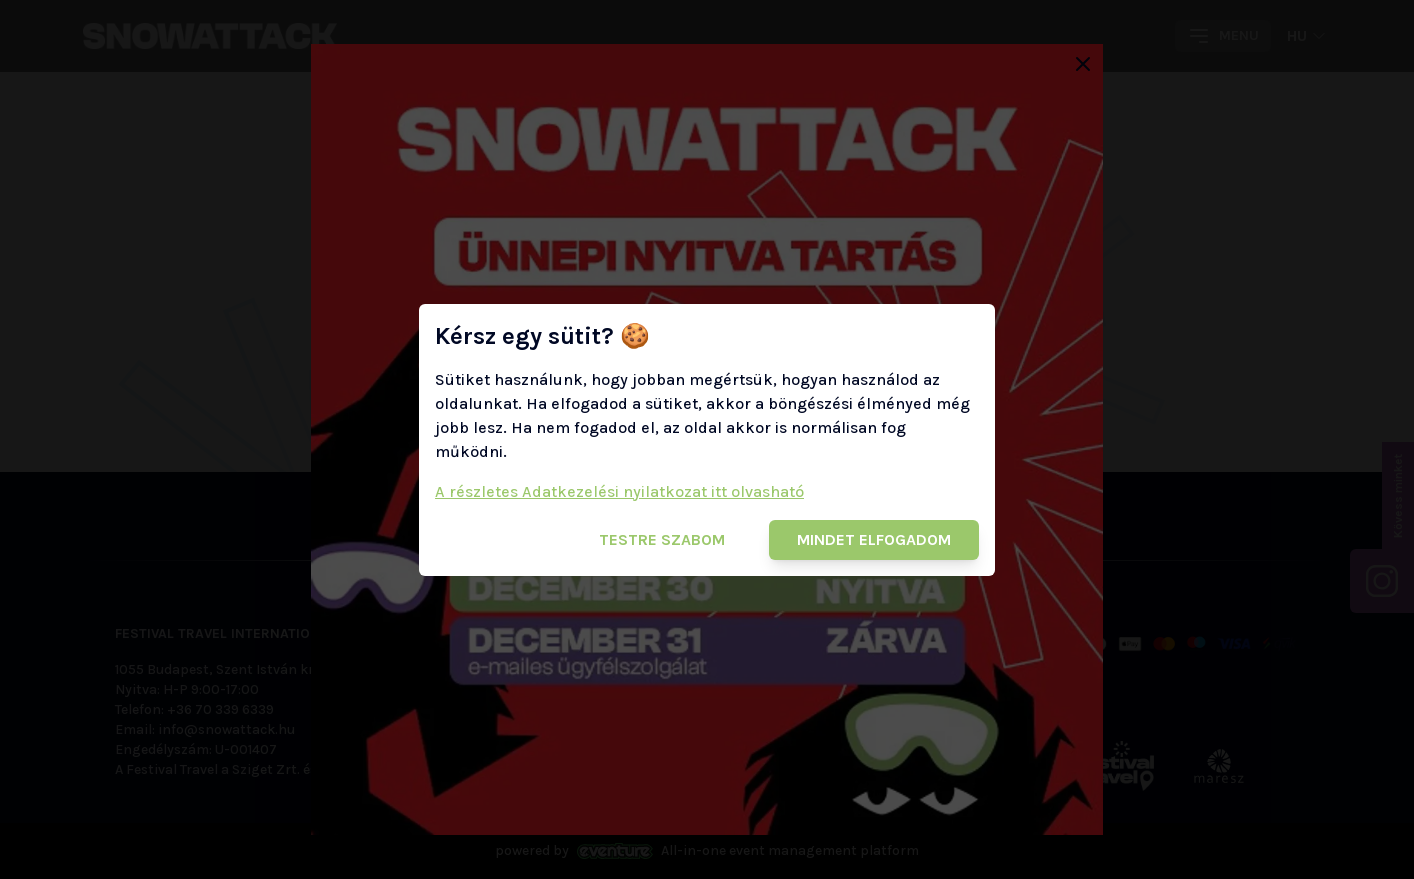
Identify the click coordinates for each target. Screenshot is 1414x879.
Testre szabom (662, 539)
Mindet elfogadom (874, 539)
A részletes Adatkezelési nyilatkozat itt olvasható (619, 491)
